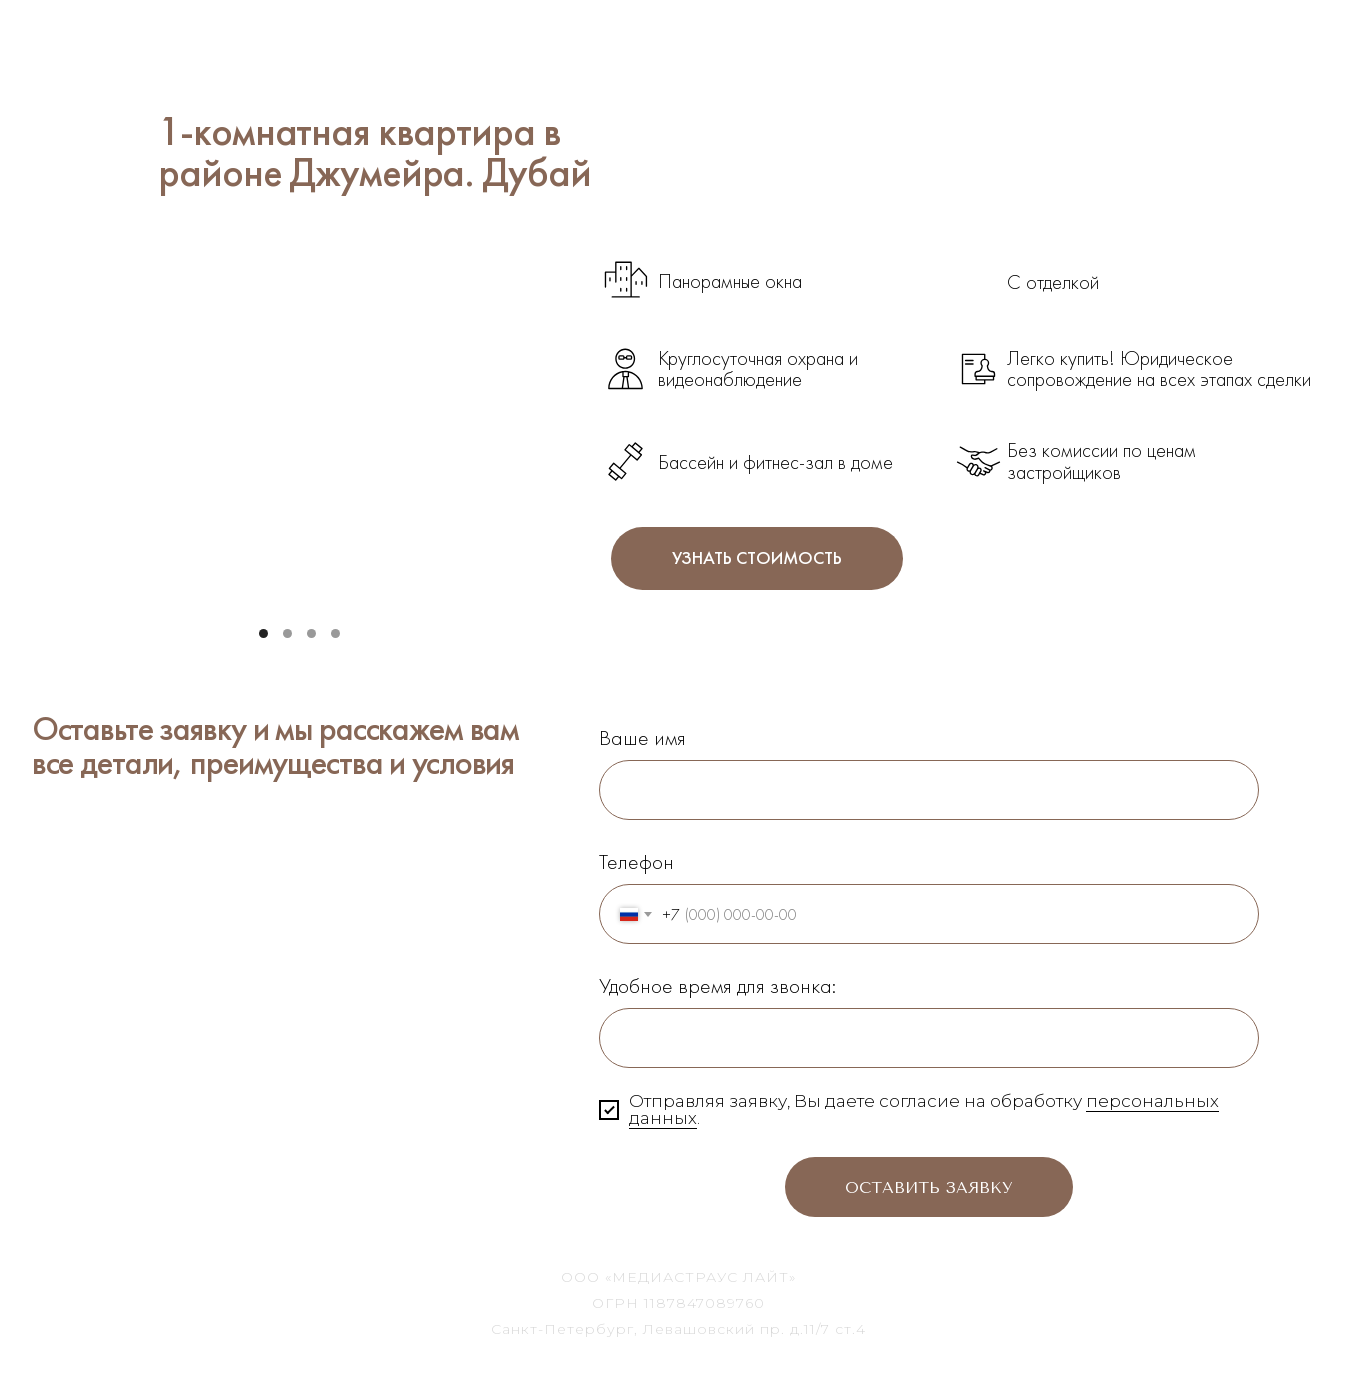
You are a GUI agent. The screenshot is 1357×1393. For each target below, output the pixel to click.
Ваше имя (642, 737)
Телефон (636, 861)
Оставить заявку (929, 1187)
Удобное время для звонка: (717, 985)
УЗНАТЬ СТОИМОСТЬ (757, 558)
